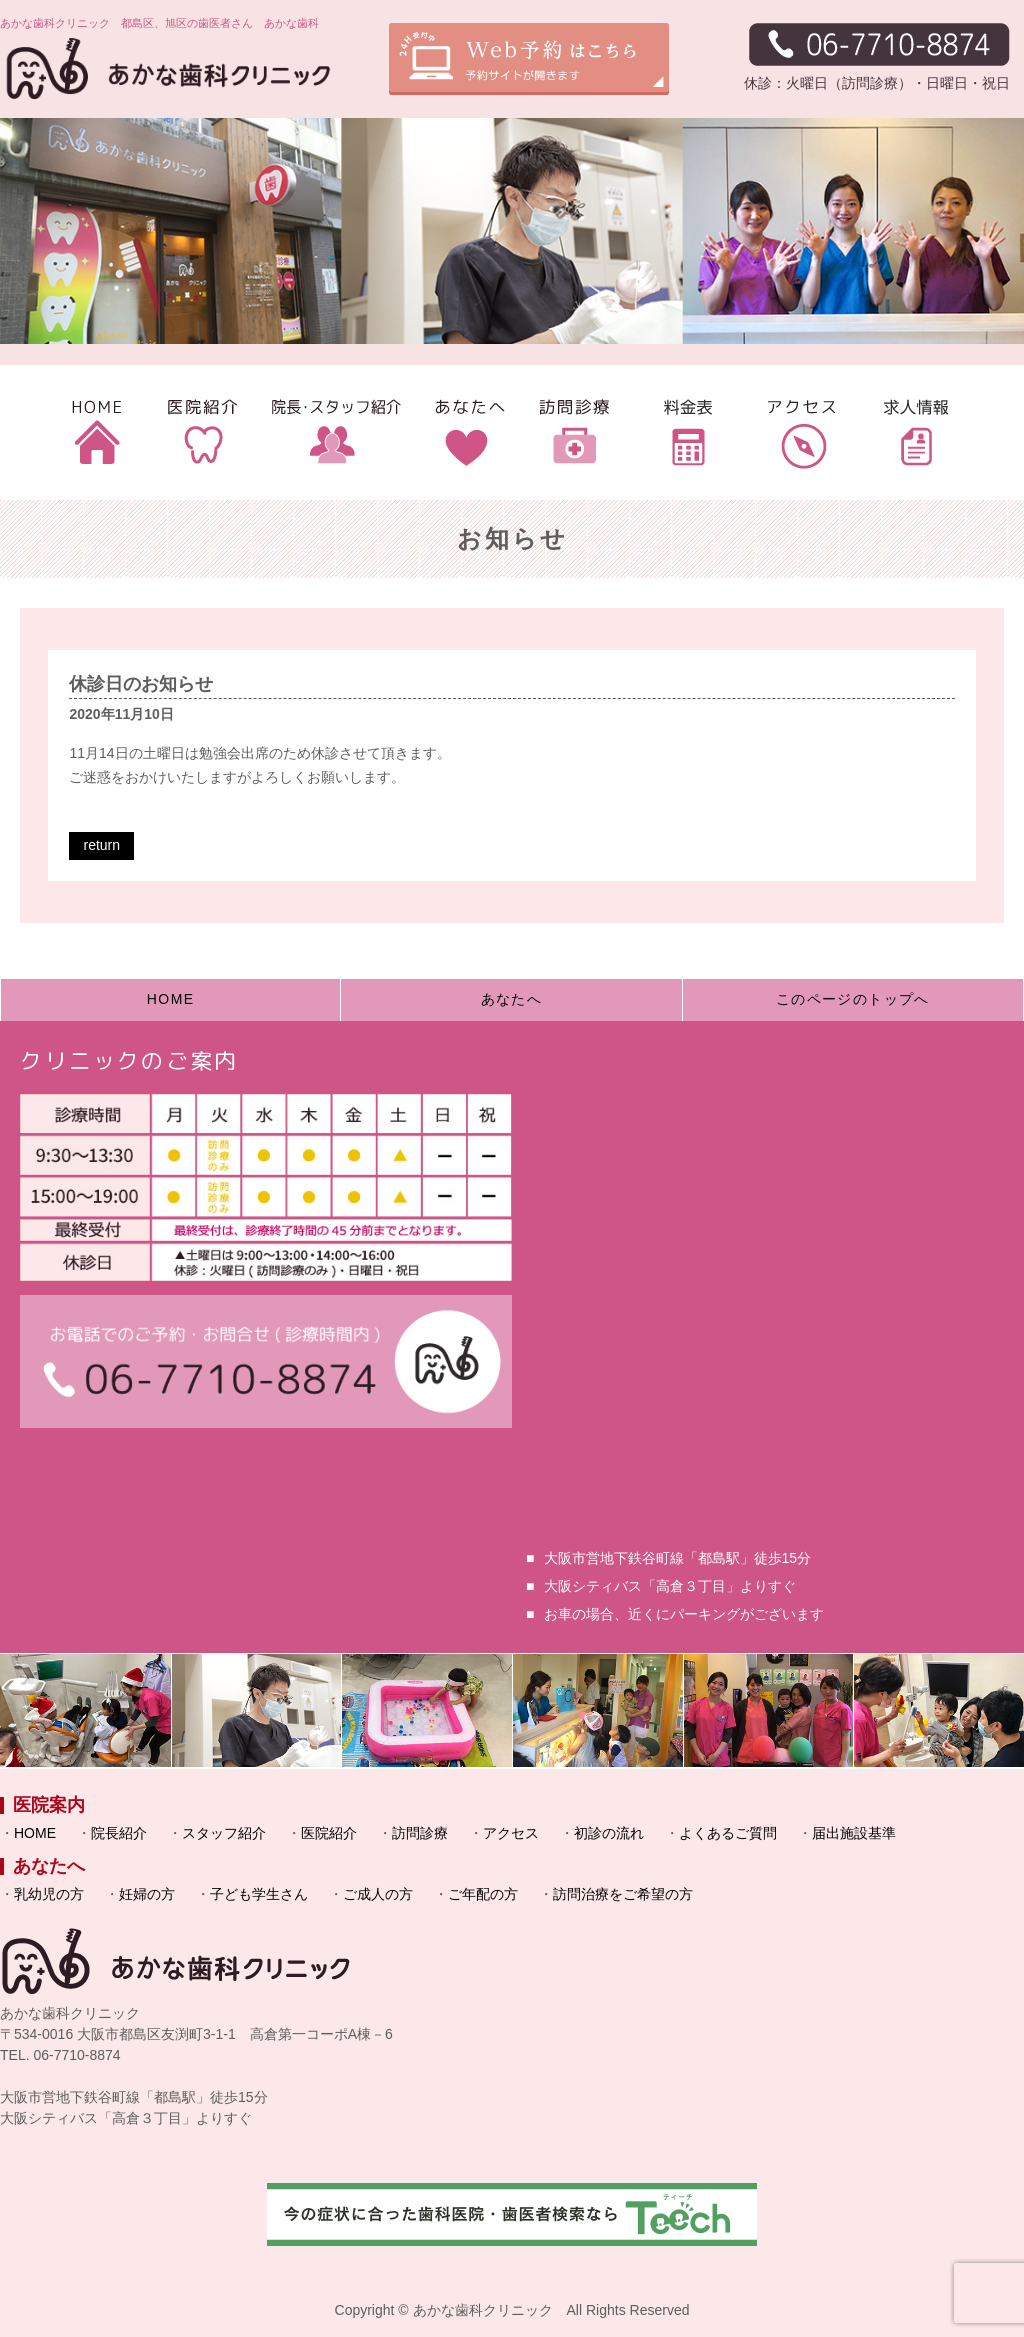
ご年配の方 (483, 1894)
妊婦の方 (147, 1894)
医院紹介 (329, 1833)
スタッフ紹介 (224, 1833)
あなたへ (512, 999)
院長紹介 (119, 1833)
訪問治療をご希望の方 (623, 1894)
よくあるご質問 (728, 1833)
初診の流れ (609, 1833)
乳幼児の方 (49, 1894)
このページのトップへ (853, 999)
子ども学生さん (259, 1894)
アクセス (511, 1833)
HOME (171, 999)
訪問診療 (420, 1833)
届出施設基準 (854, 1833)
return (101, 845)
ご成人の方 (378, 1894)
